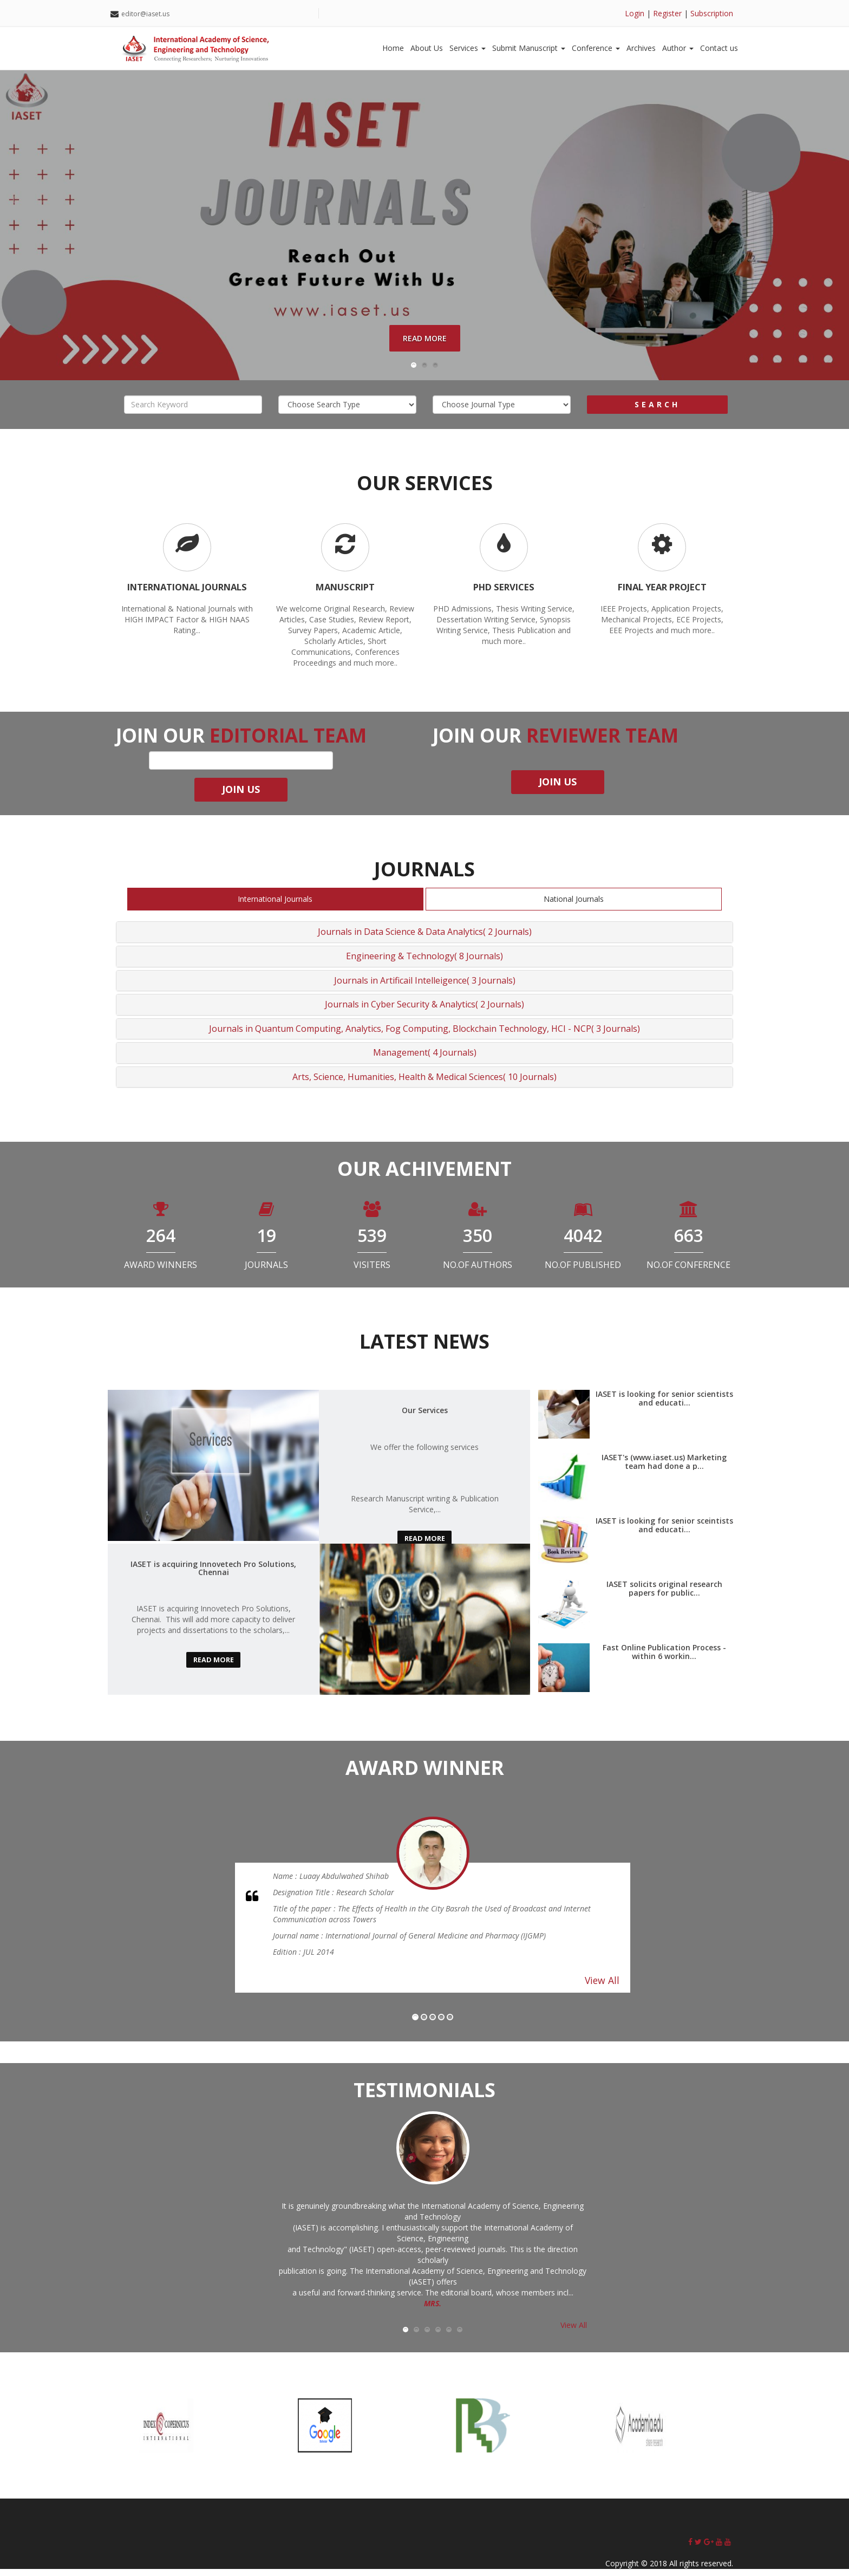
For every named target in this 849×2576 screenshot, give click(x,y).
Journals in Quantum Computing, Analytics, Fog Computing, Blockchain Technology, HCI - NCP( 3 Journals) (424, 1035)
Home (393, 48)
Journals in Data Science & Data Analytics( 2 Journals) (425, 939)
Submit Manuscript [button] (528, 48)
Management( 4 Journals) (424, 1059)
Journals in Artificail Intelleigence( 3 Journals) (424, 987)
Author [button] (678, 48)
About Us (426, 48)
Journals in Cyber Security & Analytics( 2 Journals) (424, 1011)
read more (424, 1545)
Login (634, 13)
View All (602, 1986)
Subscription (711, 13)
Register (667, 13)
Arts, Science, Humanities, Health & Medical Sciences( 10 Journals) (424, 1083)
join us (241, 796)
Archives (641, 48)
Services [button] (467, 48)
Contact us (719, 48)
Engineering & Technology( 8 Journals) (424, 962)
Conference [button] (596, 48)
